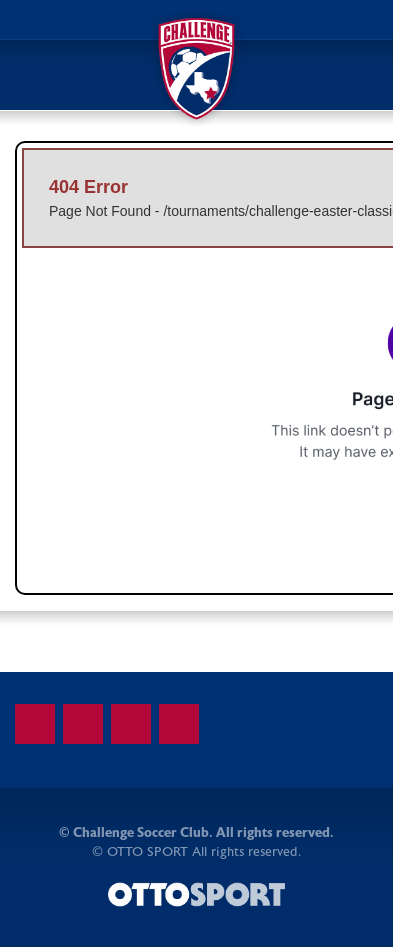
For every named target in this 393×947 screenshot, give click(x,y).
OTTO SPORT (147, 852)
